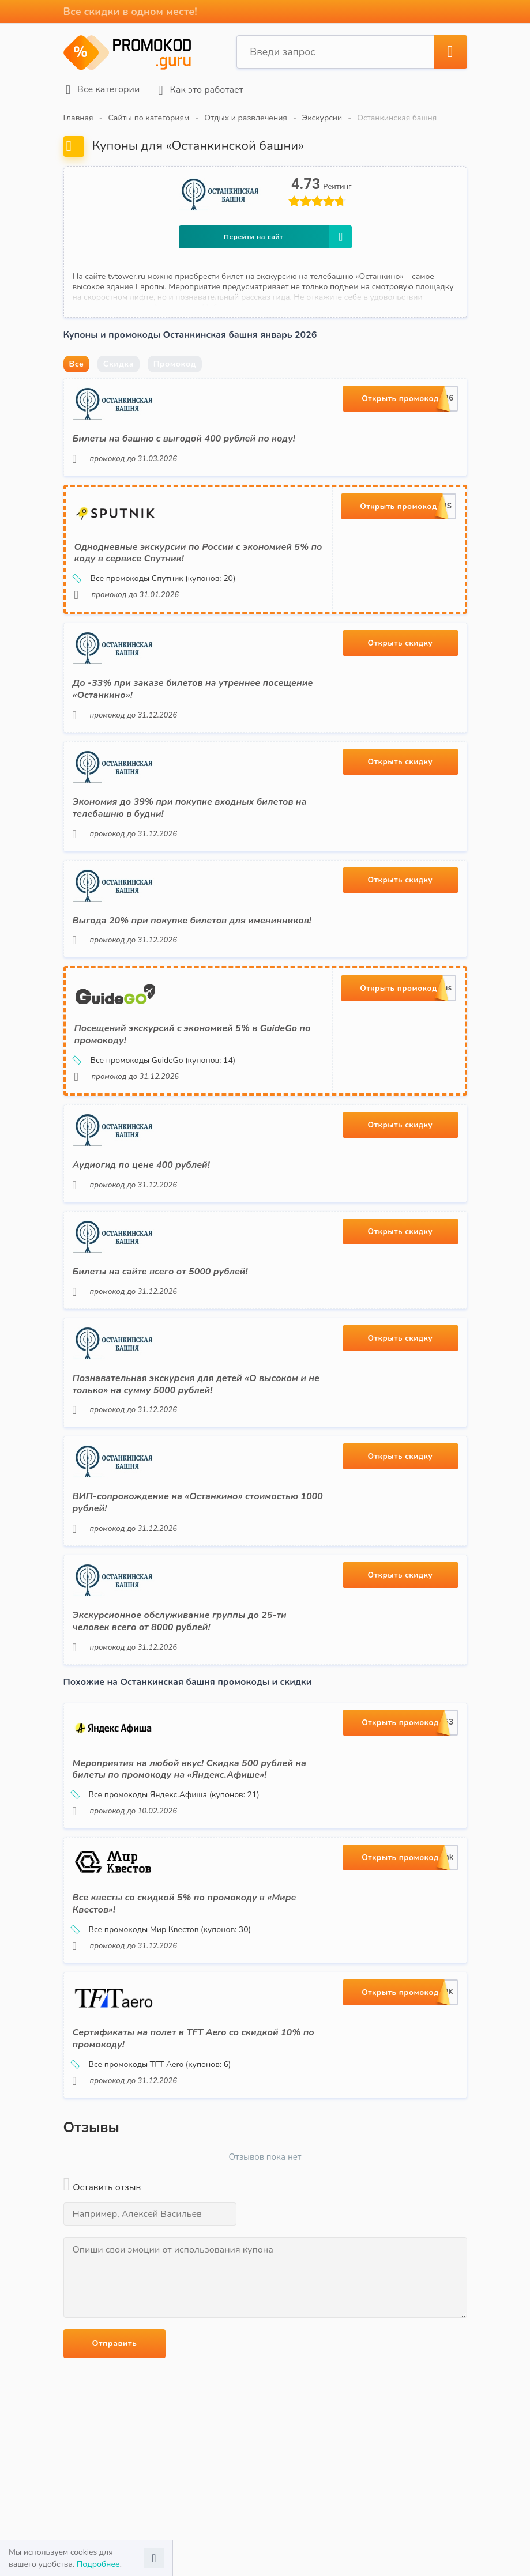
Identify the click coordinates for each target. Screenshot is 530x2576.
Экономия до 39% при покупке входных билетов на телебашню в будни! (190, 803)
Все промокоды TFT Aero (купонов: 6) (152, 2060)
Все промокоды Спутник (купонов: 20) (155, 575)
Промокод (174, 359)
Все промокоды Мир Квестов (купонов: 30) (162, 1926)
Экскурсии (322, 114)
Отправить (114, 2339)
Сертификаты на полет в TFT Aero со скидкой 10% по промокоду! (193, 2035)
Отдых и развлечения (245, 114)
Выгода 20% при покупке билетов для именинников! (192, 916)
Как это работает (197, 88)
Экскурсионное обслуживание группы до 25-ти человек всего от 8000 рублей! (180, 1617)
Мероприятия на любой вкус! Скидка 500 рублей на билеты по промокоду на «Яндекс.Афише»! (189, 1765)
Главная (78, 114)
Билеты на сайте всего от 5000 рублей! (160, 1267)
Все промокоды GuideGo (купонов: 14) (155, 1056)
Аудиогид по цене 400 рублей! (141, 1161)
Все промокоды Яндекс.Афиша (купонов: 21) (166, 1791)
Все (76, 359)
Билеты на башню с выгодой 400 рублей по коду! (184, 434)
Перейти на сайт (288, 232)
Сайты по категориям (149, 114)
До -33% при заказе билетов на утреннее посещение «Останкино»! (193, 685)
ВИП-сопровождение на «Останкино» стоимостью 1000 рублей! (198, 1499)
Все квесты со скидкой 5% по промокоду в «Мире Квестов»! (184, 1900)
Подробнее (98, 2564)
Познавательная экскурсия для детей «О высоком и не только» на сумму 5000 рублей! (196, 1380)
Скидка (118, 359)
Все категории (100, 87)
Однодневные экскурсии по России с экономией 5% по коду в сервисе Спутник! (198, 549)
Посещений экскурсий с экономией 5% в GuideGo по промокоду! (192, 1031)
